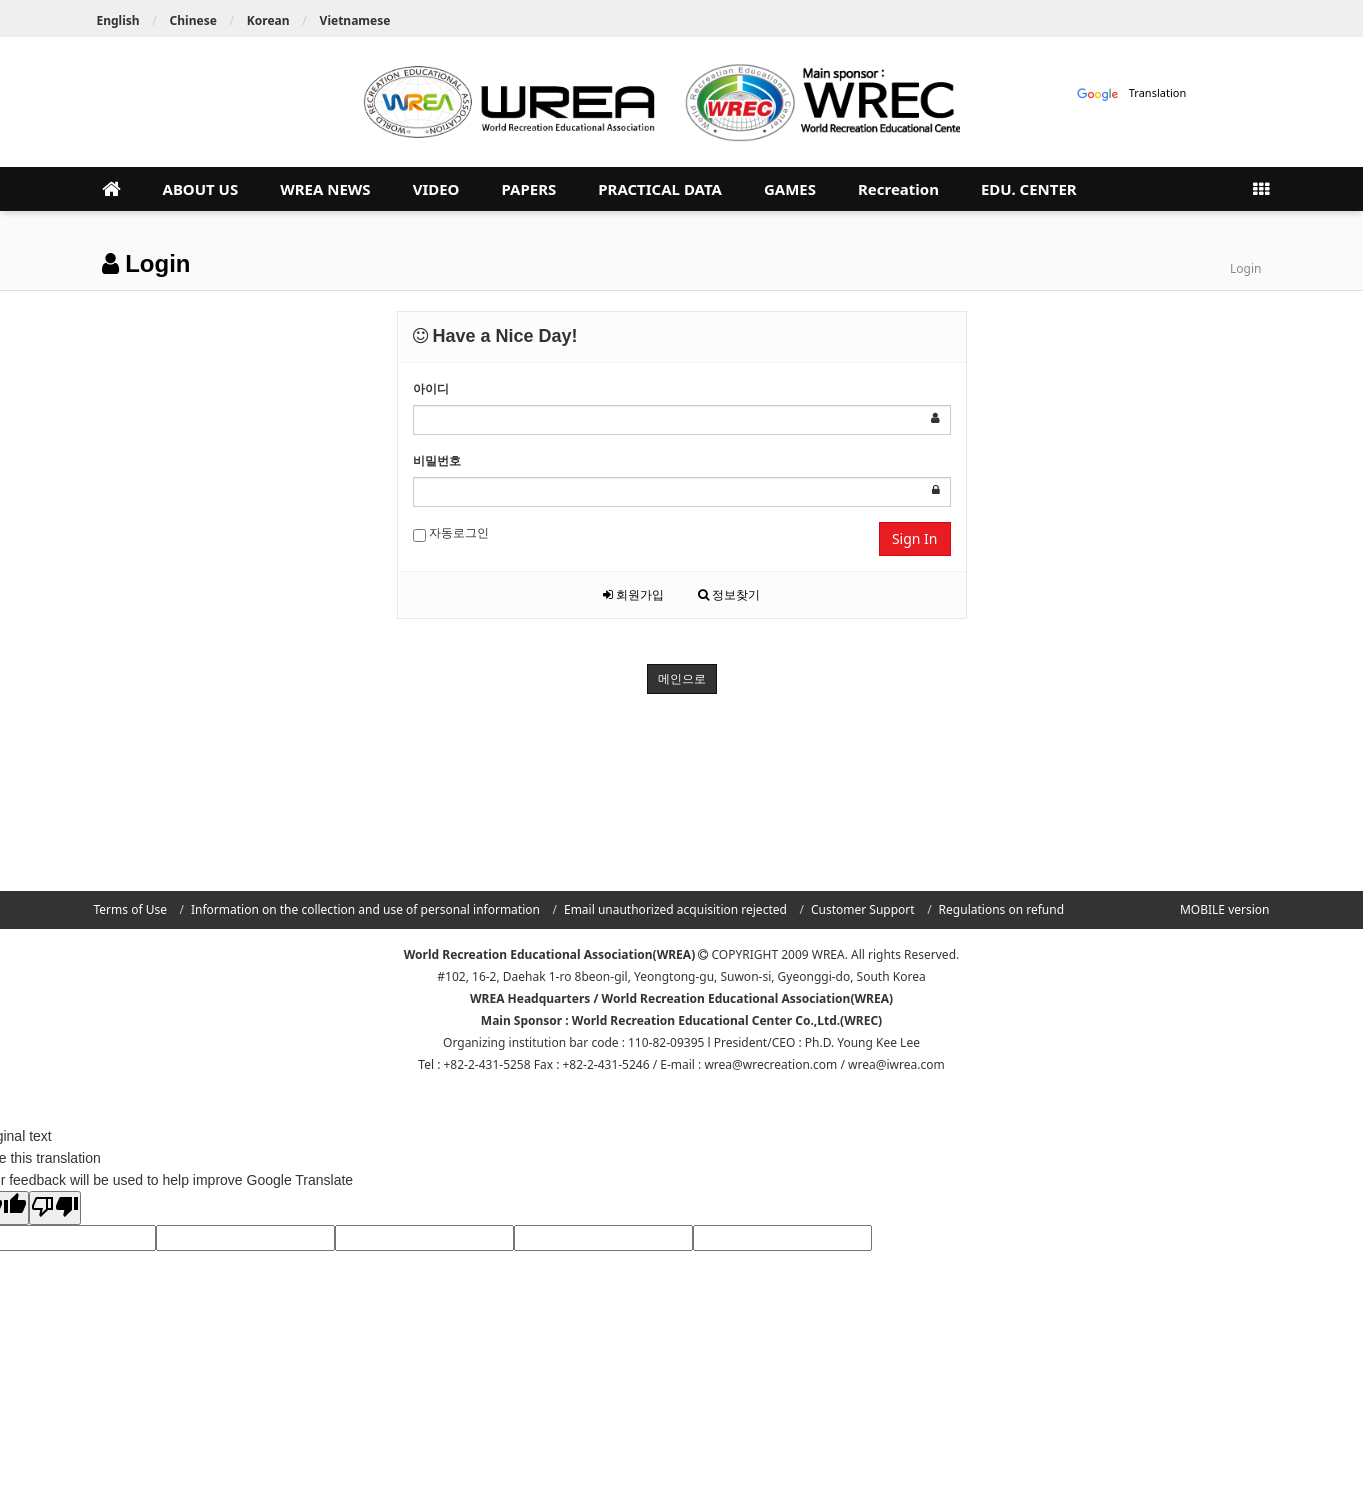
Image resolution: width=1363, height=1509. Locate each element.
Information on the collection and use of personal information (365, 909)
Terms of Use (130, 909)
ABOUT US (201, 189)
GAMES (790, 189)
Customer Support (863, 909)
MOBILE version (1225, 909)
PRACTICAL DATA (660, 189)
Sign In (915, 538)
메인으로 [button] (682, 678)
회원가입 (633, 594)
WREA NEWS (325, 189)
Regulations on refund (1001, 909)
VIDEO (436, 189)
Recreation (898, 189)
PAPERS (528, 189)
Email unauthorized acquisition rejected (675, 909)
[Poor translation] (55, 1208)
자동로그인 (451, 533)
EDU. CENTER (1029, 189)
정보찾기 (729, 594)
